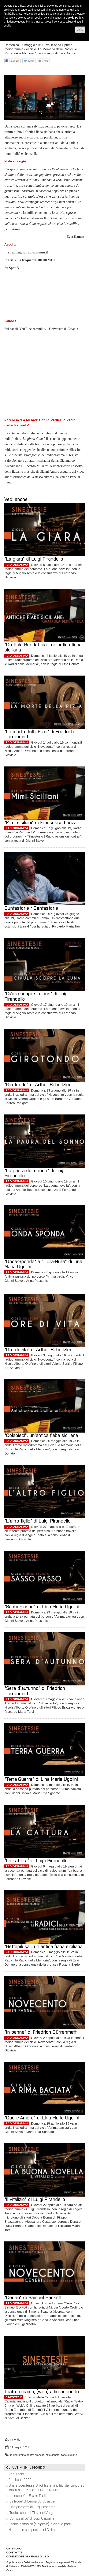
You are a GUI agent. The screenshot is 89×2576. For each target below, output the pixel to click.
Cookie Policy (74, 17)
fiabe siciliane (69, 2454)
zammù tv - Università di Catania (55, 329)
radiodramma (18, 2454)
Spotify (14, 268)
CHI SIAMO (14, 2548)
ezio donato (52, 2454)
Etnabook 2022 (20, 2480)
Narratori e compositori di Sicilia (32, 2530)
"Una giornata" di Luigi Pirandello (32, 2507)
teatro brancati (35, 2454)
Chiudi (80, 29)
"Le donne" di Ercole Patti (27, 2496)
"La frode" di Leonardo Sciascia (32, 2501)
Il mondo (15, 2439)
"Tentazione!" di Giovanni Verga (31, 2513)
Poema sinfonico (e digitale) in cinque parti (40, 2524)
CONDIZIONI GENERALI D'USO (27, 2556)
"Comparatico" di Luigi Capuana (31, 2518)
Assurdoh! (16, 2474)
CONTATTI (14, 2552)
